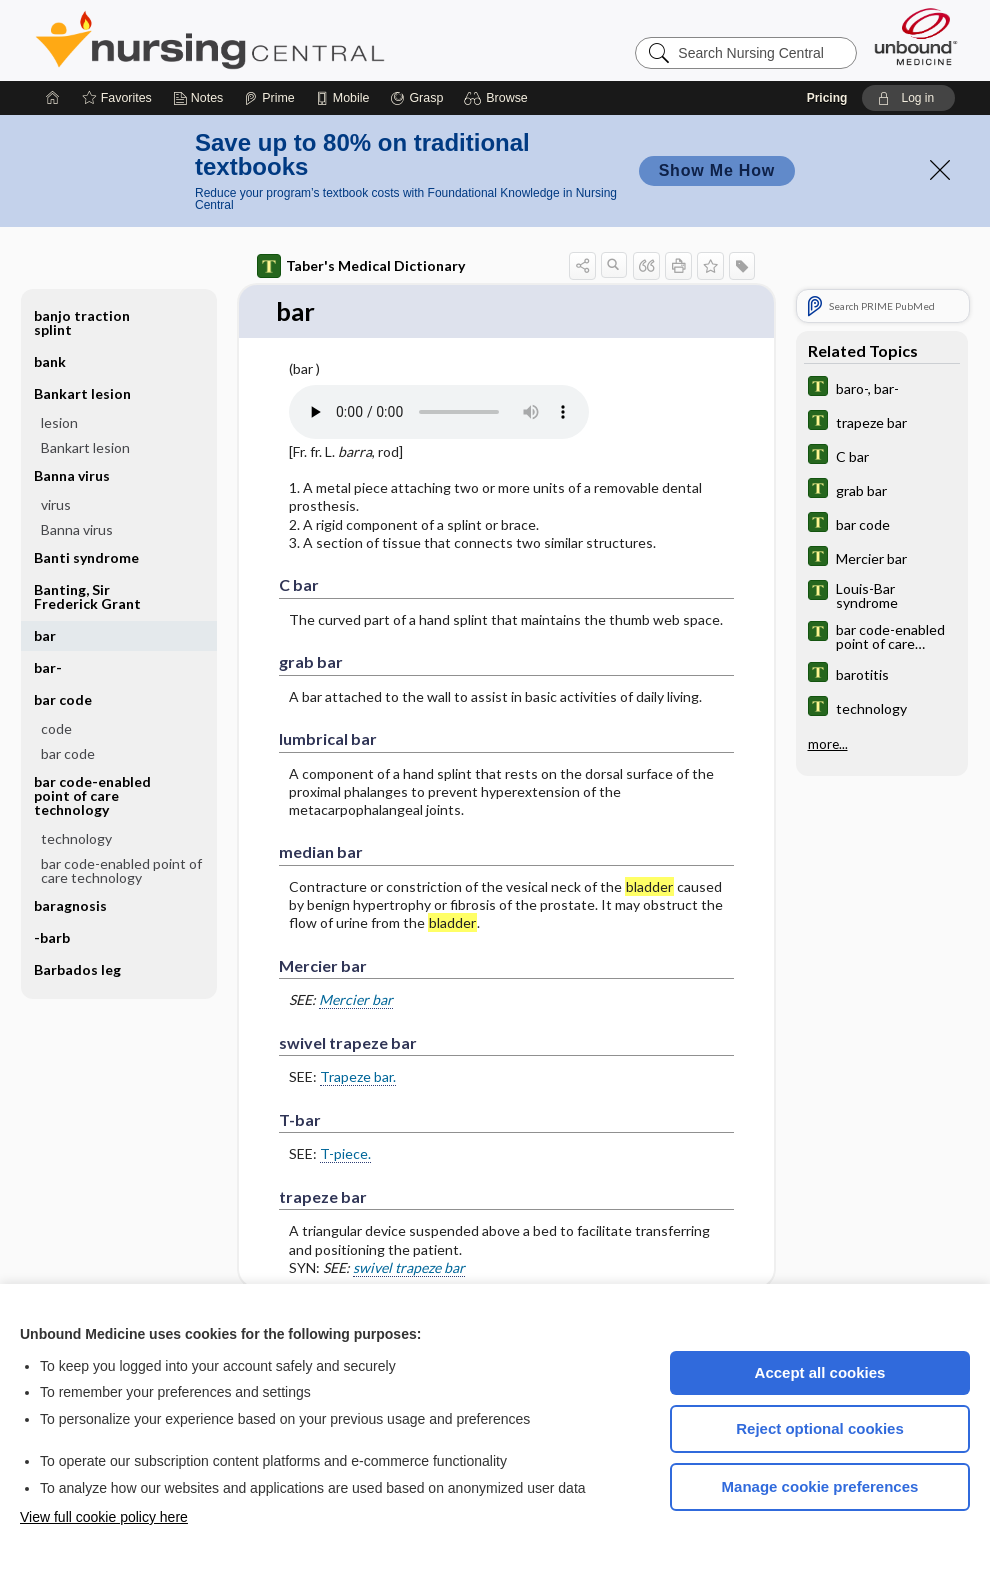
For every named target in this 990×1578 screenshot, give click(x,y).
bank (50, 361)
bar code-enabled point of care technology (92, 795)
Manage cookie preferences (820, 1486)
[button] (498, 98)
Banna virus (72, 475)
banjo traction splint (82, 322)
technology (76, 838)
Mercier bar (356, 1000)
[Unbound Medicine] (916, 36)
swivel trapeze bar (409, 1267)
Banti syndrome (86, 557)
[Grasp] (416, 98)
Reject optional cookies (820, 1428)
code (56, 728)
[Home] (53, 98)
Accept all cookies (820, 1372)
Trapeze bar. (358, 1077)
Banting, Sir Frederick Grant (87, 596)
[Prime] (269, 98)
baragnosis (70, 905)
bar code (63, 699)
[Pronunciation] (439, 412)
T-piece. (345, 1154)
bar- (48, 667)
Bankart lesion (82, 393)
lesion (59, 422)
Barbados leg (77, 969)
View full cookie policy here (104, 1517)
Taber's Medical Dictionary (361, 266)
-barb (52, 937)
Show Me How (717, 170)
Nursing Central (285, 40)
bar (45, 635)
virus (56, 504)
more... (828, 744)
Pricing (827, 98)
